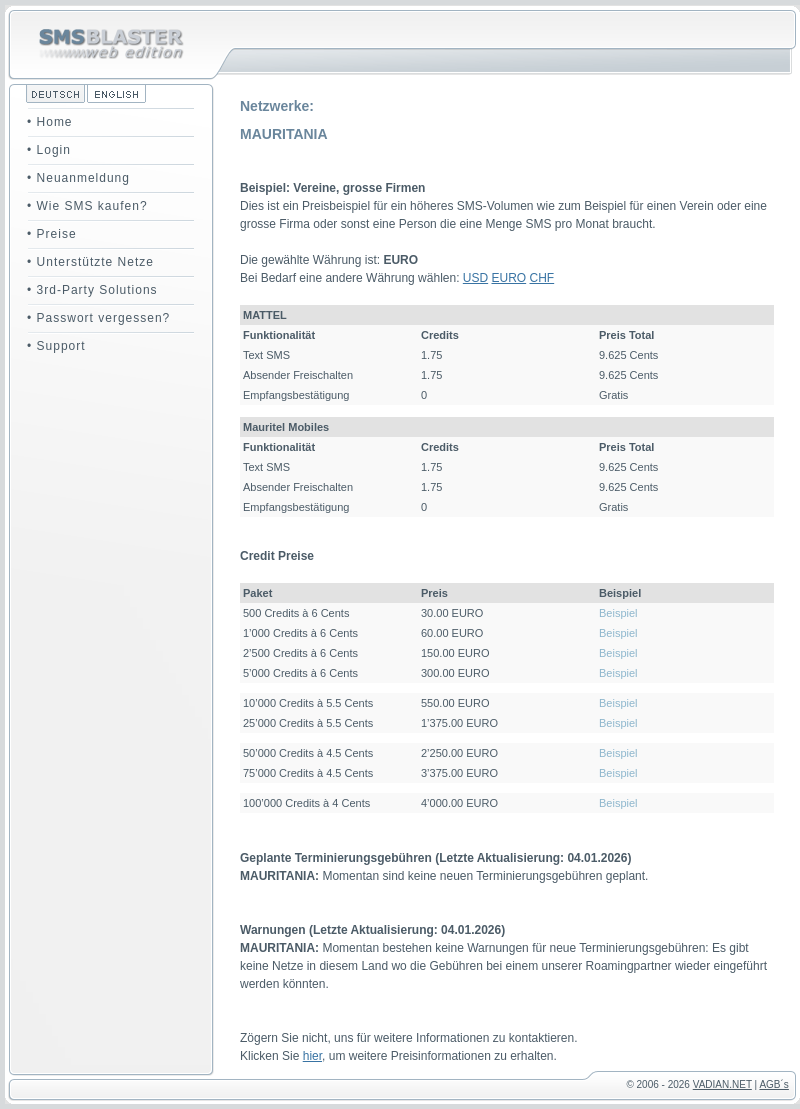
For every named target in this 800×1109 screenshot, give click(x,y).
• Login (49, 150)
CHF (542, 278)
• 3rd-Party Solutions (92, 290)
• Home (50, 122)
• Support (56, 346)
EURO (509, 278)
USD (475, 278)
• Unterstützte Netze (90, 262)
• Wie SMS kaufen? (87, 206)
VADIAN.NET (722, 1084)
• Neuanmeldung (78, 178)
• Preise (52, 234)
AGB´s (773, 1084)
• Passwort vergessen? (98, 318)
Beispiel (618, 613)
